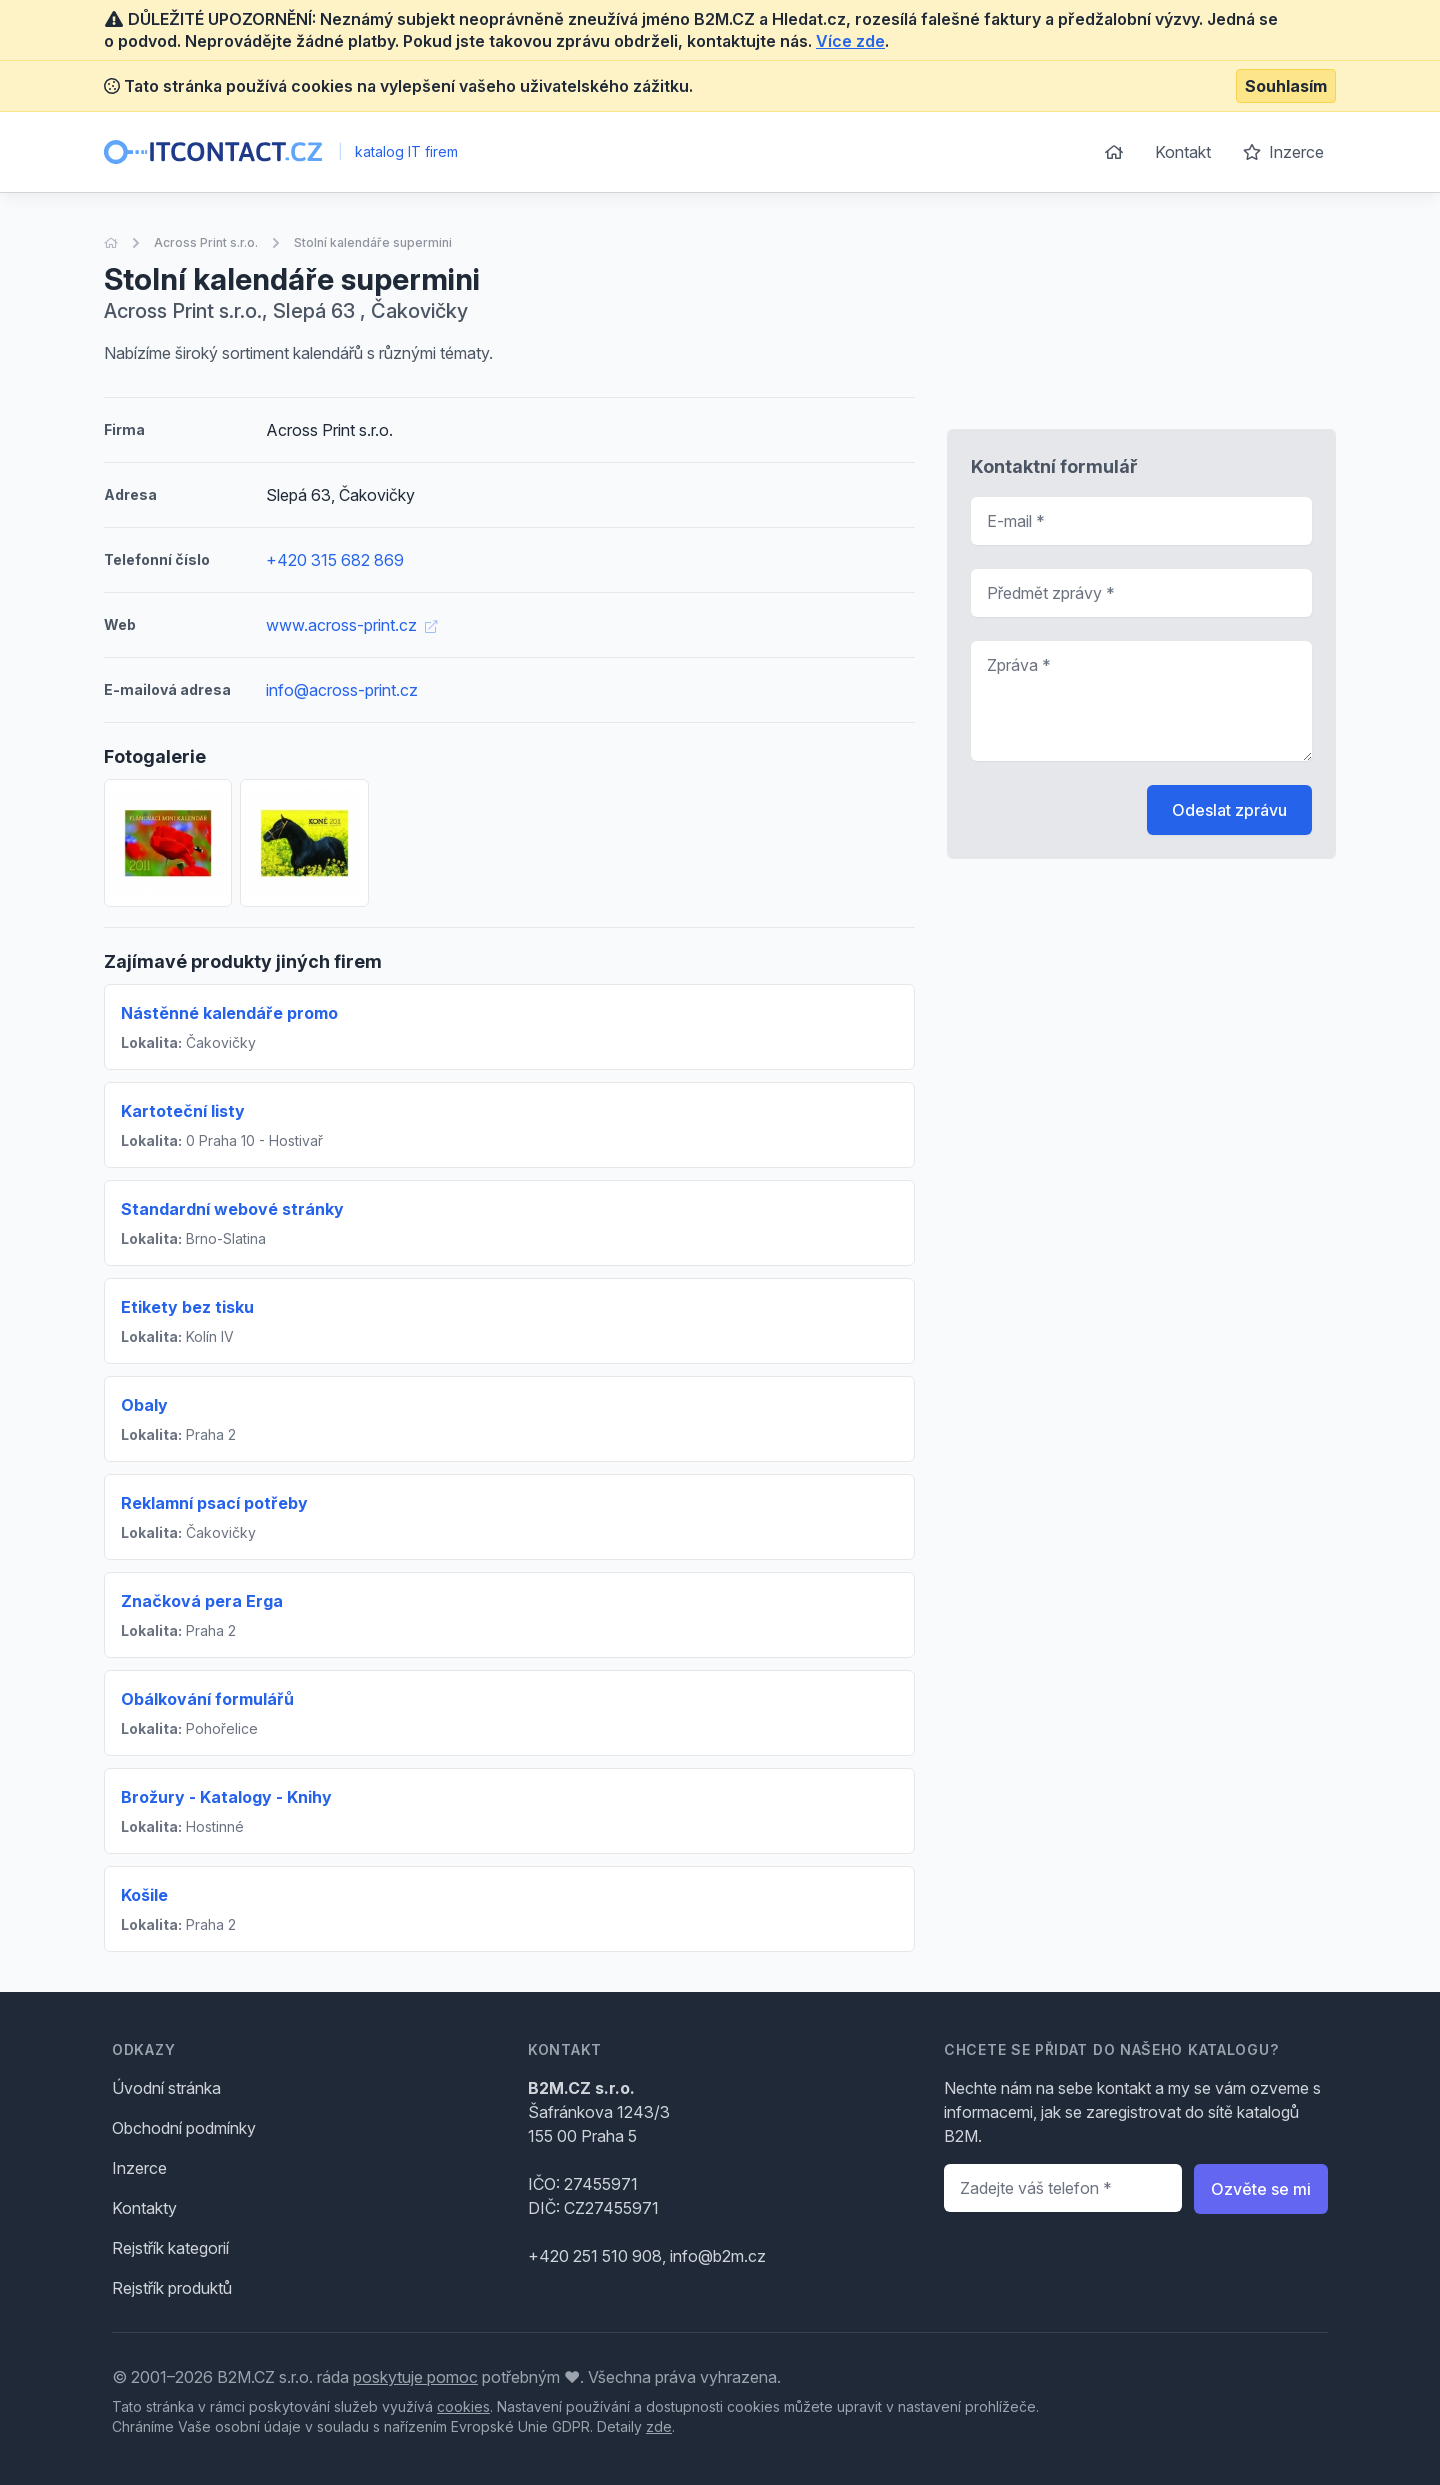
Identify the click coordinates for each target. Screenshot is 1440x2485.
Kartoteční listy (183, 1111)
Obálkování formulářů (207, 1699)
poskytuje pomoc (415, 2377)
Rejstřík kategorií (170, 2248)
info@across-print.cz (342, 690)
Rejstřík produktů (172, 2288)
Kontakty (144, 2208)
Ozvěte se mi (1261, 2189)
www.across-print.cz (351, 625)
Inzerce (1283, 152)
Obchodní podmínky (184, 2128)
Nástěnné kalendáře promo (229, 1013)
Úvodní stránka (166, 2088)
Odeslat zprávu (1229, 810)
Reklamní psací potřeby (214, 1503)
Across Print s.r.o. (206, 242)
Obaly (144, 1405)
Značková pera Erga (202, 1601)
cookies (463, 2406)
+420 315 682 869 (335, 560)
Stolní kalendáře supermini (373, 242)
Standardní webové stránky (232, 1209)
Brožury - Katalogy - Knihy (226, 1797)
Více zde (850, 41)
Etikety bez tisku (187, 1307)
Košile (144, 1895)
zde (659, 2426)
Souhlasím (1286, 86)
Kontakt (1183, 152)
